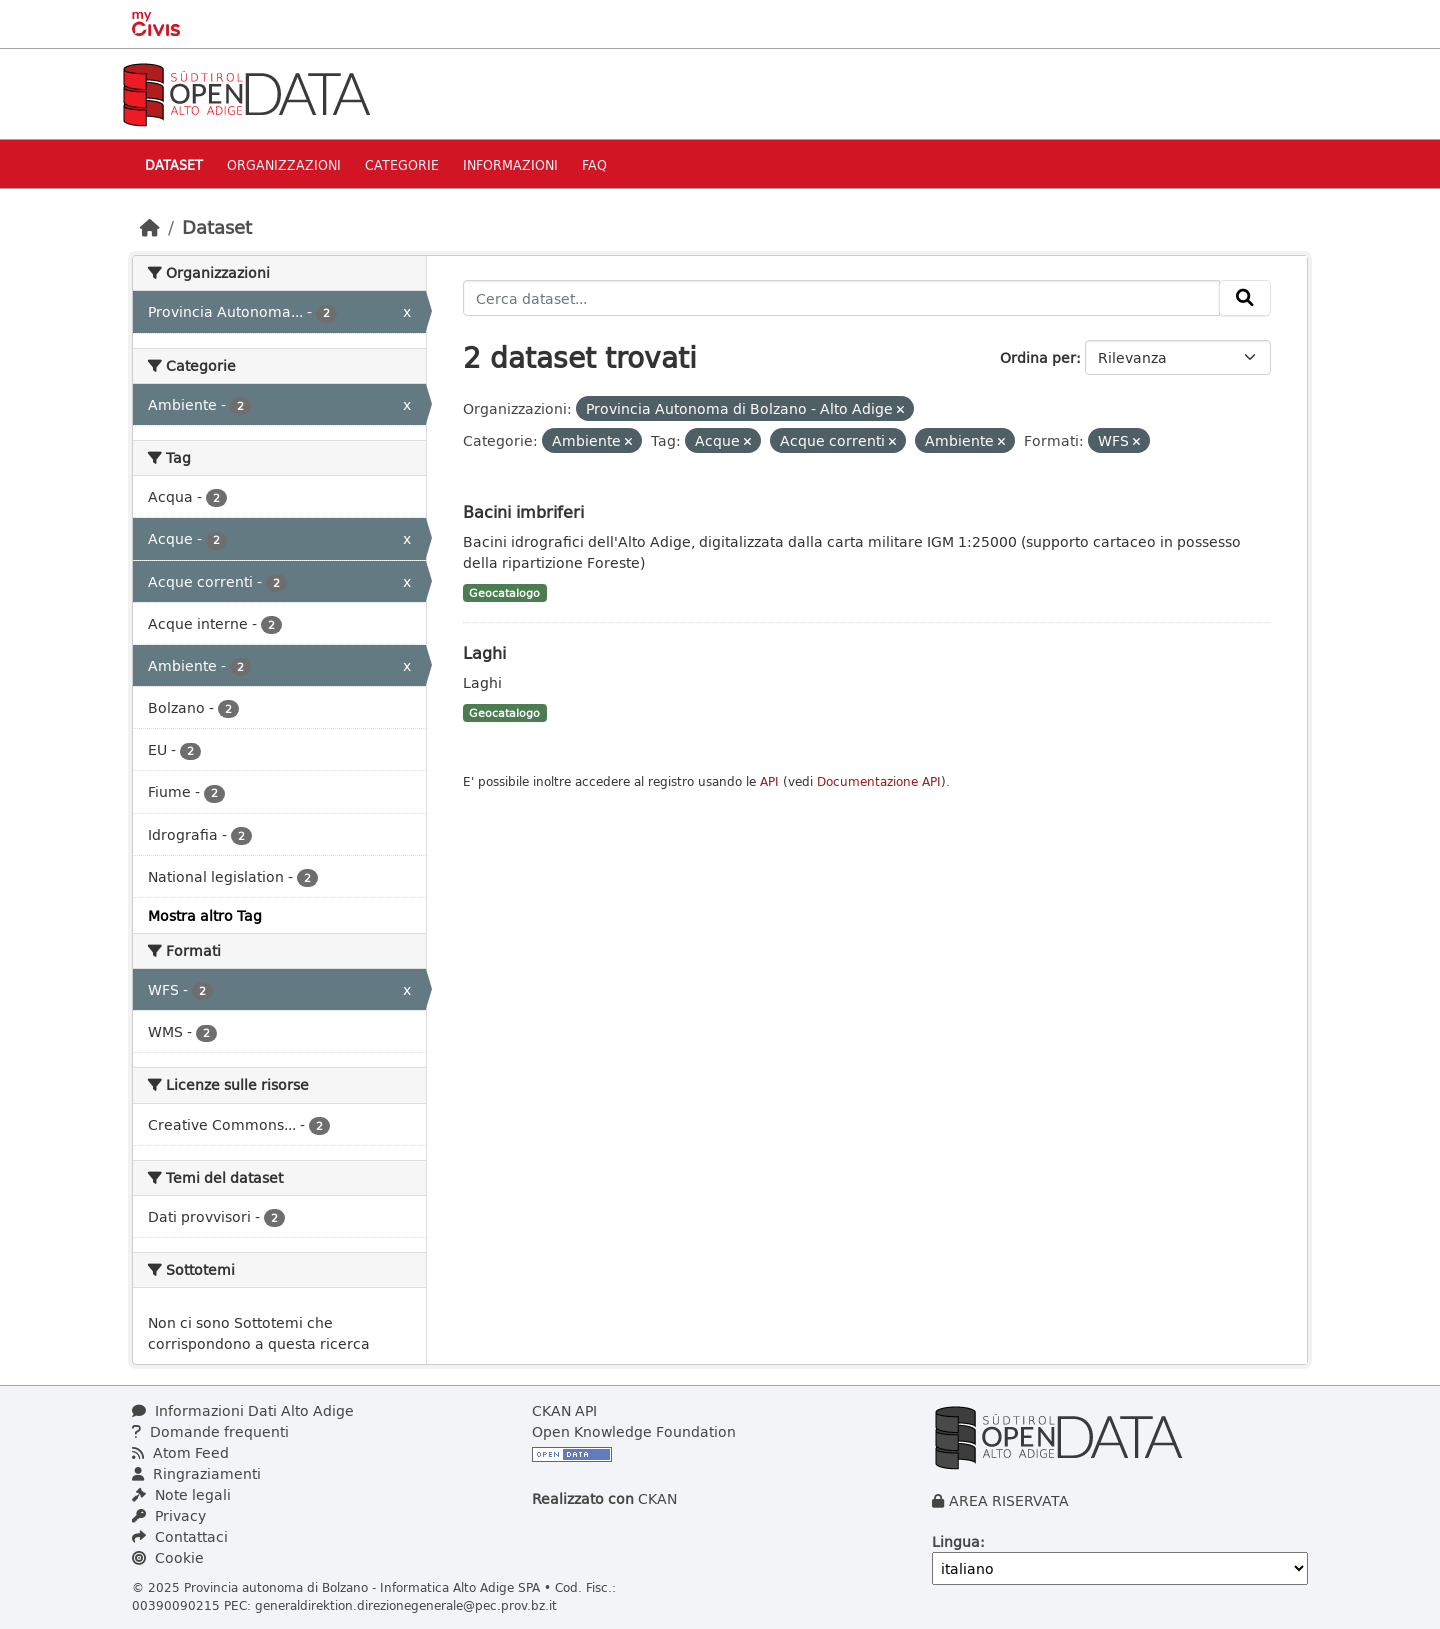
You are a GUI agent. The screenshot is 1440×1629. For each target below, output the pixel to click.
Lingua (956, 1541)
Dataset (174, 164)
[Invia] (1245, 298)
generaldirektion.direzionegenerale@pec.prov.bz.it (406, 1605)
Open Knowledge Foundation (634, 1431)
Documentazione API (879, 781)
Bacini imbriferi (523, 511)
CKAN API (564, 1410)
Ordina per (1038, 357)
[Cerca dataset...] (842, 298)
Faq (594, 164)
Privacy (169, 1515)
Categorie (402, 164)
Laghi (484, 652)
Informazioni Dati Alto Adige (243, 1410)
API (769, 781)
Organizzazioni (284, 164)
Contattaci (180, 1536)
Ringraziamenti (196, 1473)
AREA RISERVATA (1009, 1500)
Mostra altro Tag (205, 915)
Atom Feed (180, 1452)
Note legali (181, 1494)
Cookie (168, 1557)
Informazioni (510, 164)
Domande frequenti (210, 1431)
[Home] (150, 227)
